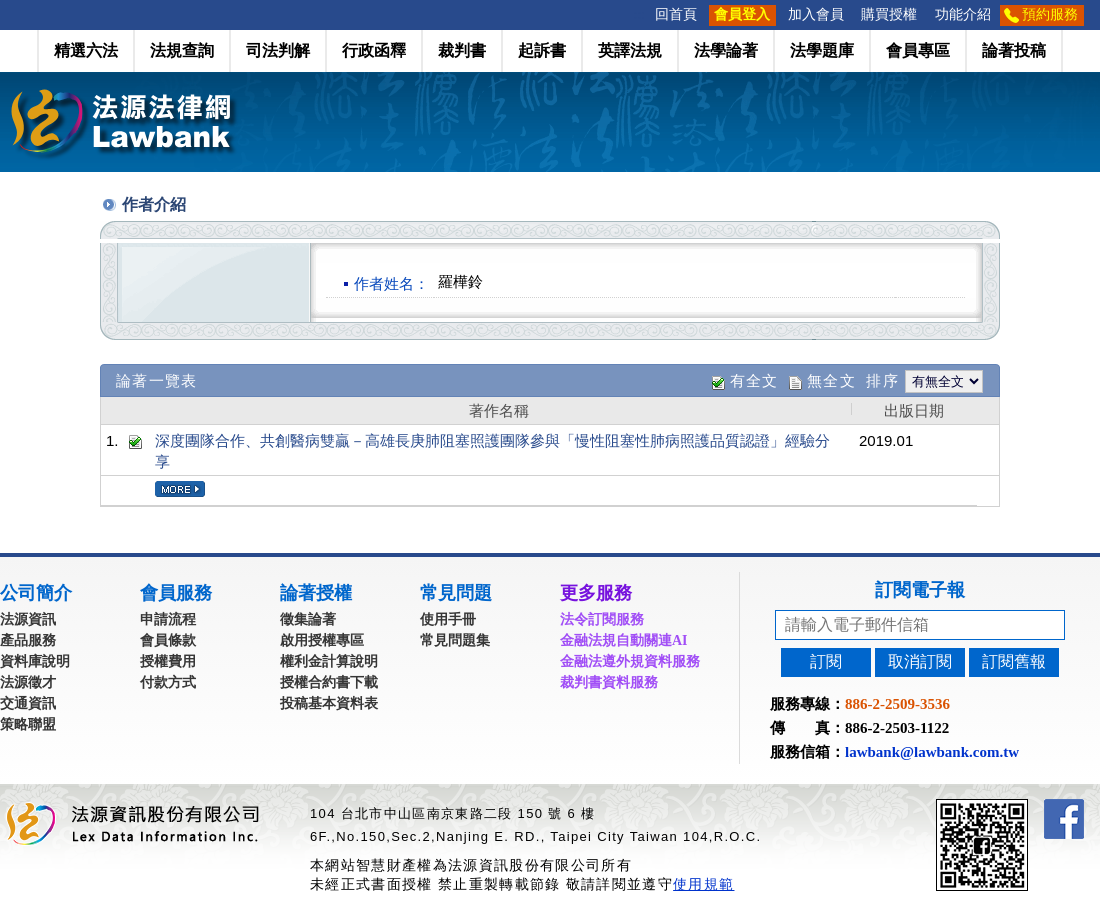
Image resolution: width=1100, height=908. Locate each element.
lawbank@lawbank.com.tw (932, 752)
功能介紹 (963, 14)
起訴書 (542, 50)
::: (640, 14)
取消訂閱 (920, 661)
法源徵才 (28, 682)
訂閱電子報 (920, 590)
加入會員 (816, 14)
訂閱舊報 (1014, 661)
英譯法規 (630, 50)
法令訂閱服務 (602, 619)
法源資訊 (28, 619)
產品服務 (28, 640)
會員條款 (168, 640)
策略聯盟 (28, 724)
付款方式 (168, 682)
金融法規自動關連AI (624, 640)
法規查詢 (182, 50)
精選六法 (86, 50)
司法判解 (278, 50)
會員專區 (918, 50)
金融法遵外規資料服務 (630, 661)
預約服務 (1050, 14)
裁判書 (462, 50)
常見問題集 (455, 640)
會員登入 (742, 14)
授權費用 (168, 661)
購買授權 (889, 14)
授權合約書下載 (329, 682)
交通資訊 (28, 703)
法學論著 (726, 50)
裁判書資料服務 (609, 682)
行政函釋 (374, 50)
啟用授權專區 (322, 640)
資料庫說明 (35, 661)
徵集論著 (308, 619)
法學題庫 (822, 50)
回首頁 (676, 14)
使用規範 (703, 884)
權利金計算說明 (329, 661)
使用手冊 (448, 619)
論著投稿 (1014, 50)
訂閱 (826, 661)
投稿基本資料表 (329, 703)
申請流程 (168, 619)
